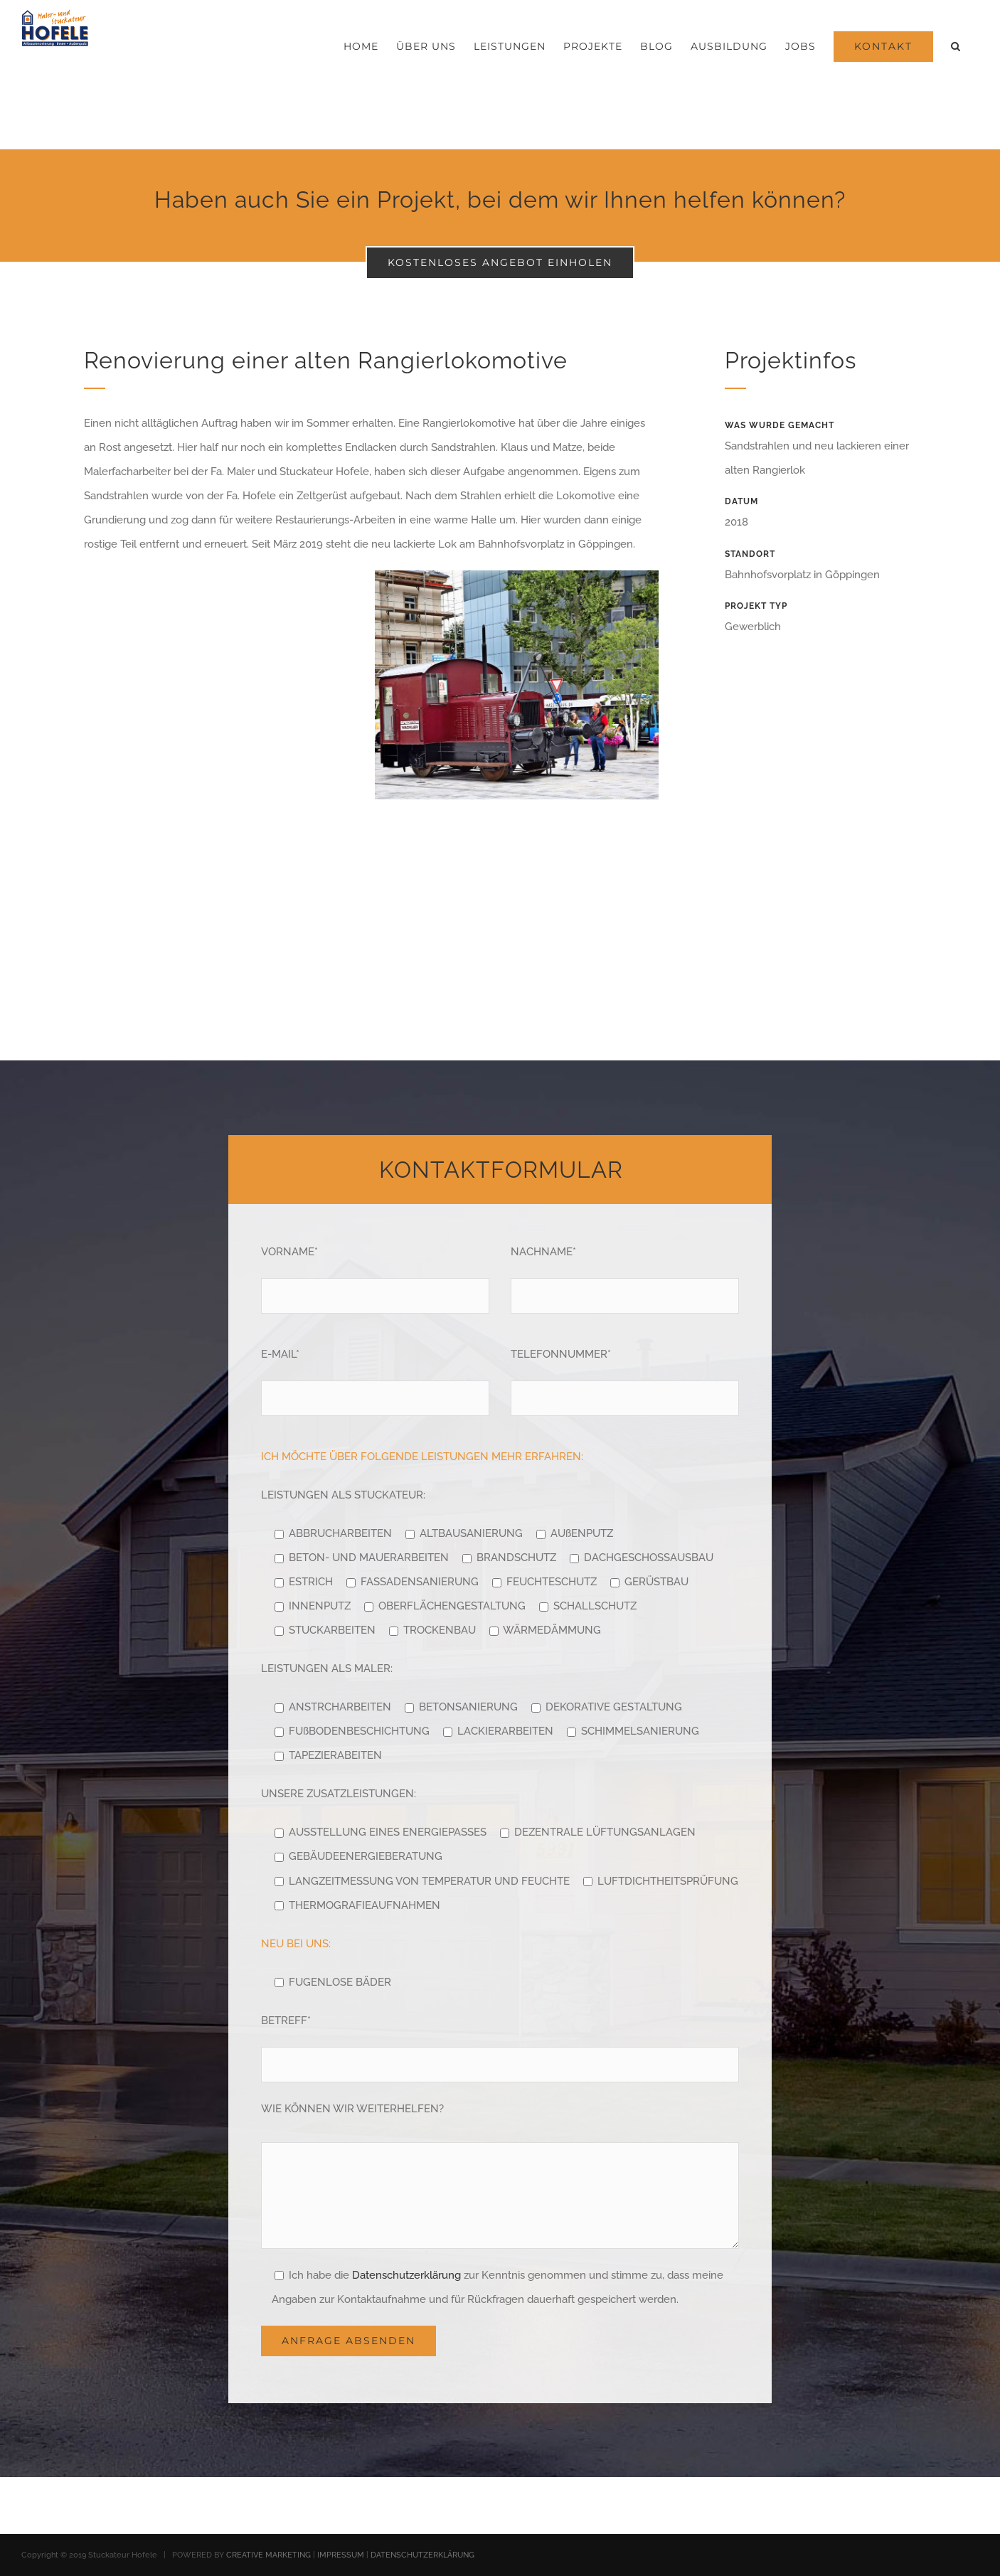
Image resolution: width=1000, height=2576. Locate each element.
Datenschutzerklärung (406, 2275)
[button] (956, 46)
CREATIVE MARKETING (268, 2555)
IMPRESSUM (340, 2555)
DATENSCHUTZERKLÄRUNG (422, 2555)
